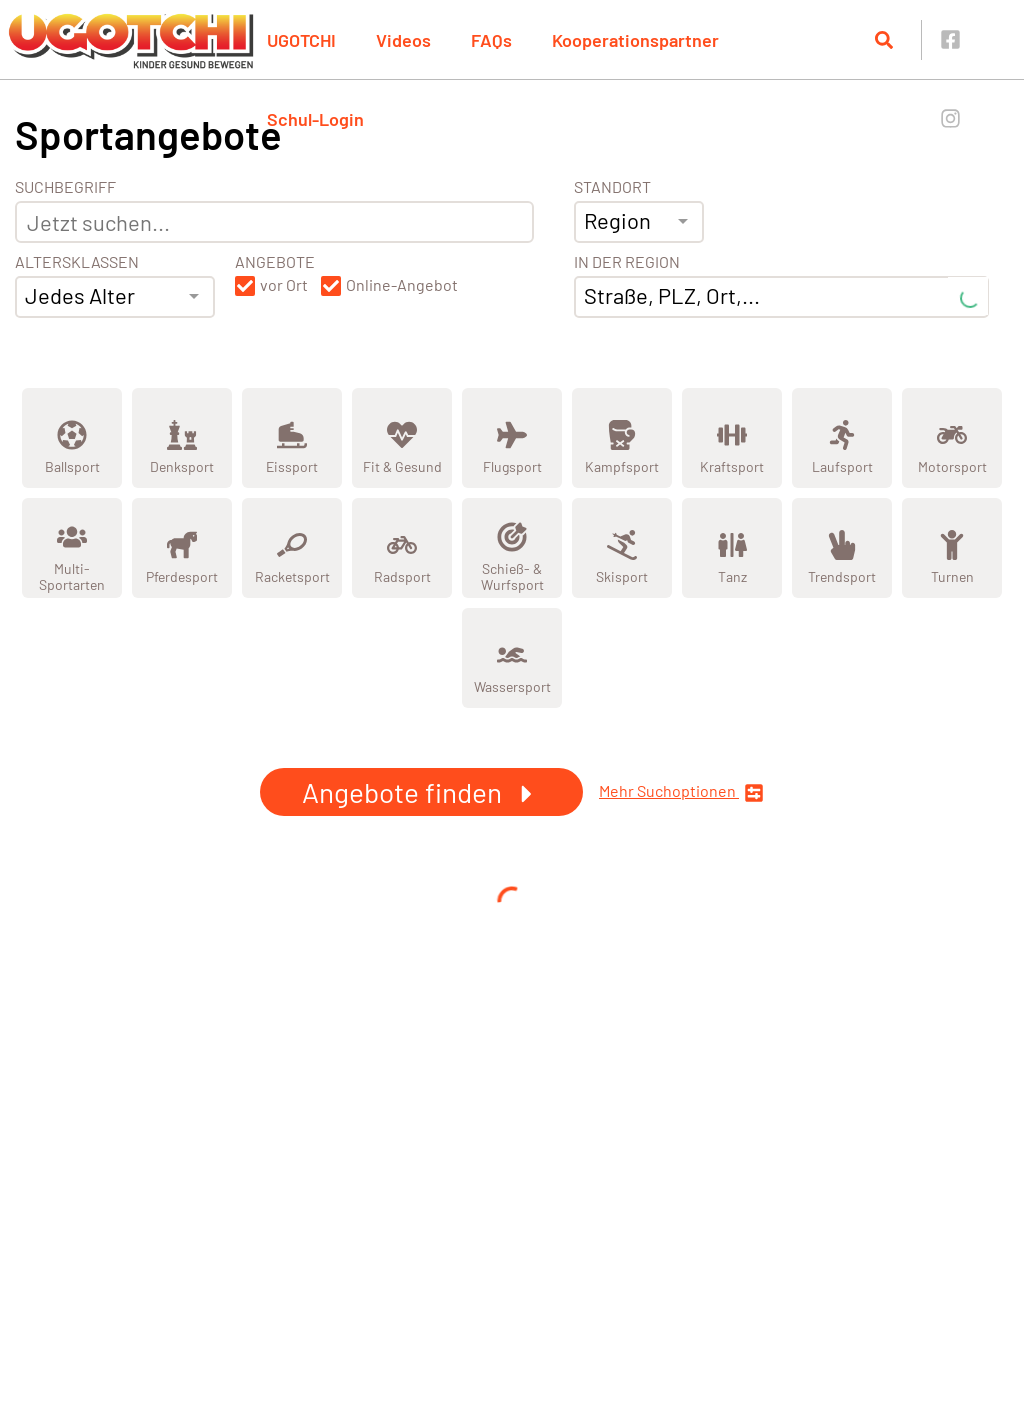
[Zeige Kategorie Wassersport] (512, 658)
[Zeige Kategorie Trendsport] (842, 548)
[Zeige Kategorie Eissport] (292, 438)
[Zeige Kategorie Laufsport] (842, 438)
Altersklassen (77, 262)
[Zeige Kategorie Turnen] (952, 548)
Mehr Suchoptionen (681, 792)
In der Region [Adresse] (627, 262)
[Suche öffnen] (884, 40)
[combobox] (115, 297)
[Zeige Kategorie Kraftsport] (732, 438)
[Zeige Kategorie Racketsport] (292, 548)
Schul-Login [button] (315, 119)
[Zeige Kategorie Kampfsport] (622, 438)
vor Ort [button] (284, 285)
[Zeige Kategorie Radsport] (402, 548)
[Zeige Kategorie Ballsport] (72, 438)
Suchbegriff (65, 187)
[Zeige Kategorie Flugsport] (512, 438)
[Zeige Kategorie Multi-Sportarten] (72, 548)
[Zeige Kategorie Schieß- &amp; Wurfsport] (512, 548)
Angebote (275, 262)
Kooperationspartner (635, 40)
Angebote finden (421, 792)
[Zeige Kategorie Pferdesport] (182, 548)
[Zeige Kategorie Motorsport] (952, 438)
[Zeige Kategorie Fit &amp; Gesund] (402, 438)
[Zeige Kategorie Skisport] (622, 548)
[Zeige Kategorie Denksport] (182, 438)
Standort (612, 187)
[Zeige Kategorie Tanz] (732, 548)
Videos (403, 40)
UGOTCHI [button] (301, 40)
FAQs (491, 40)
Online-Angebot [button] (402, 285)
